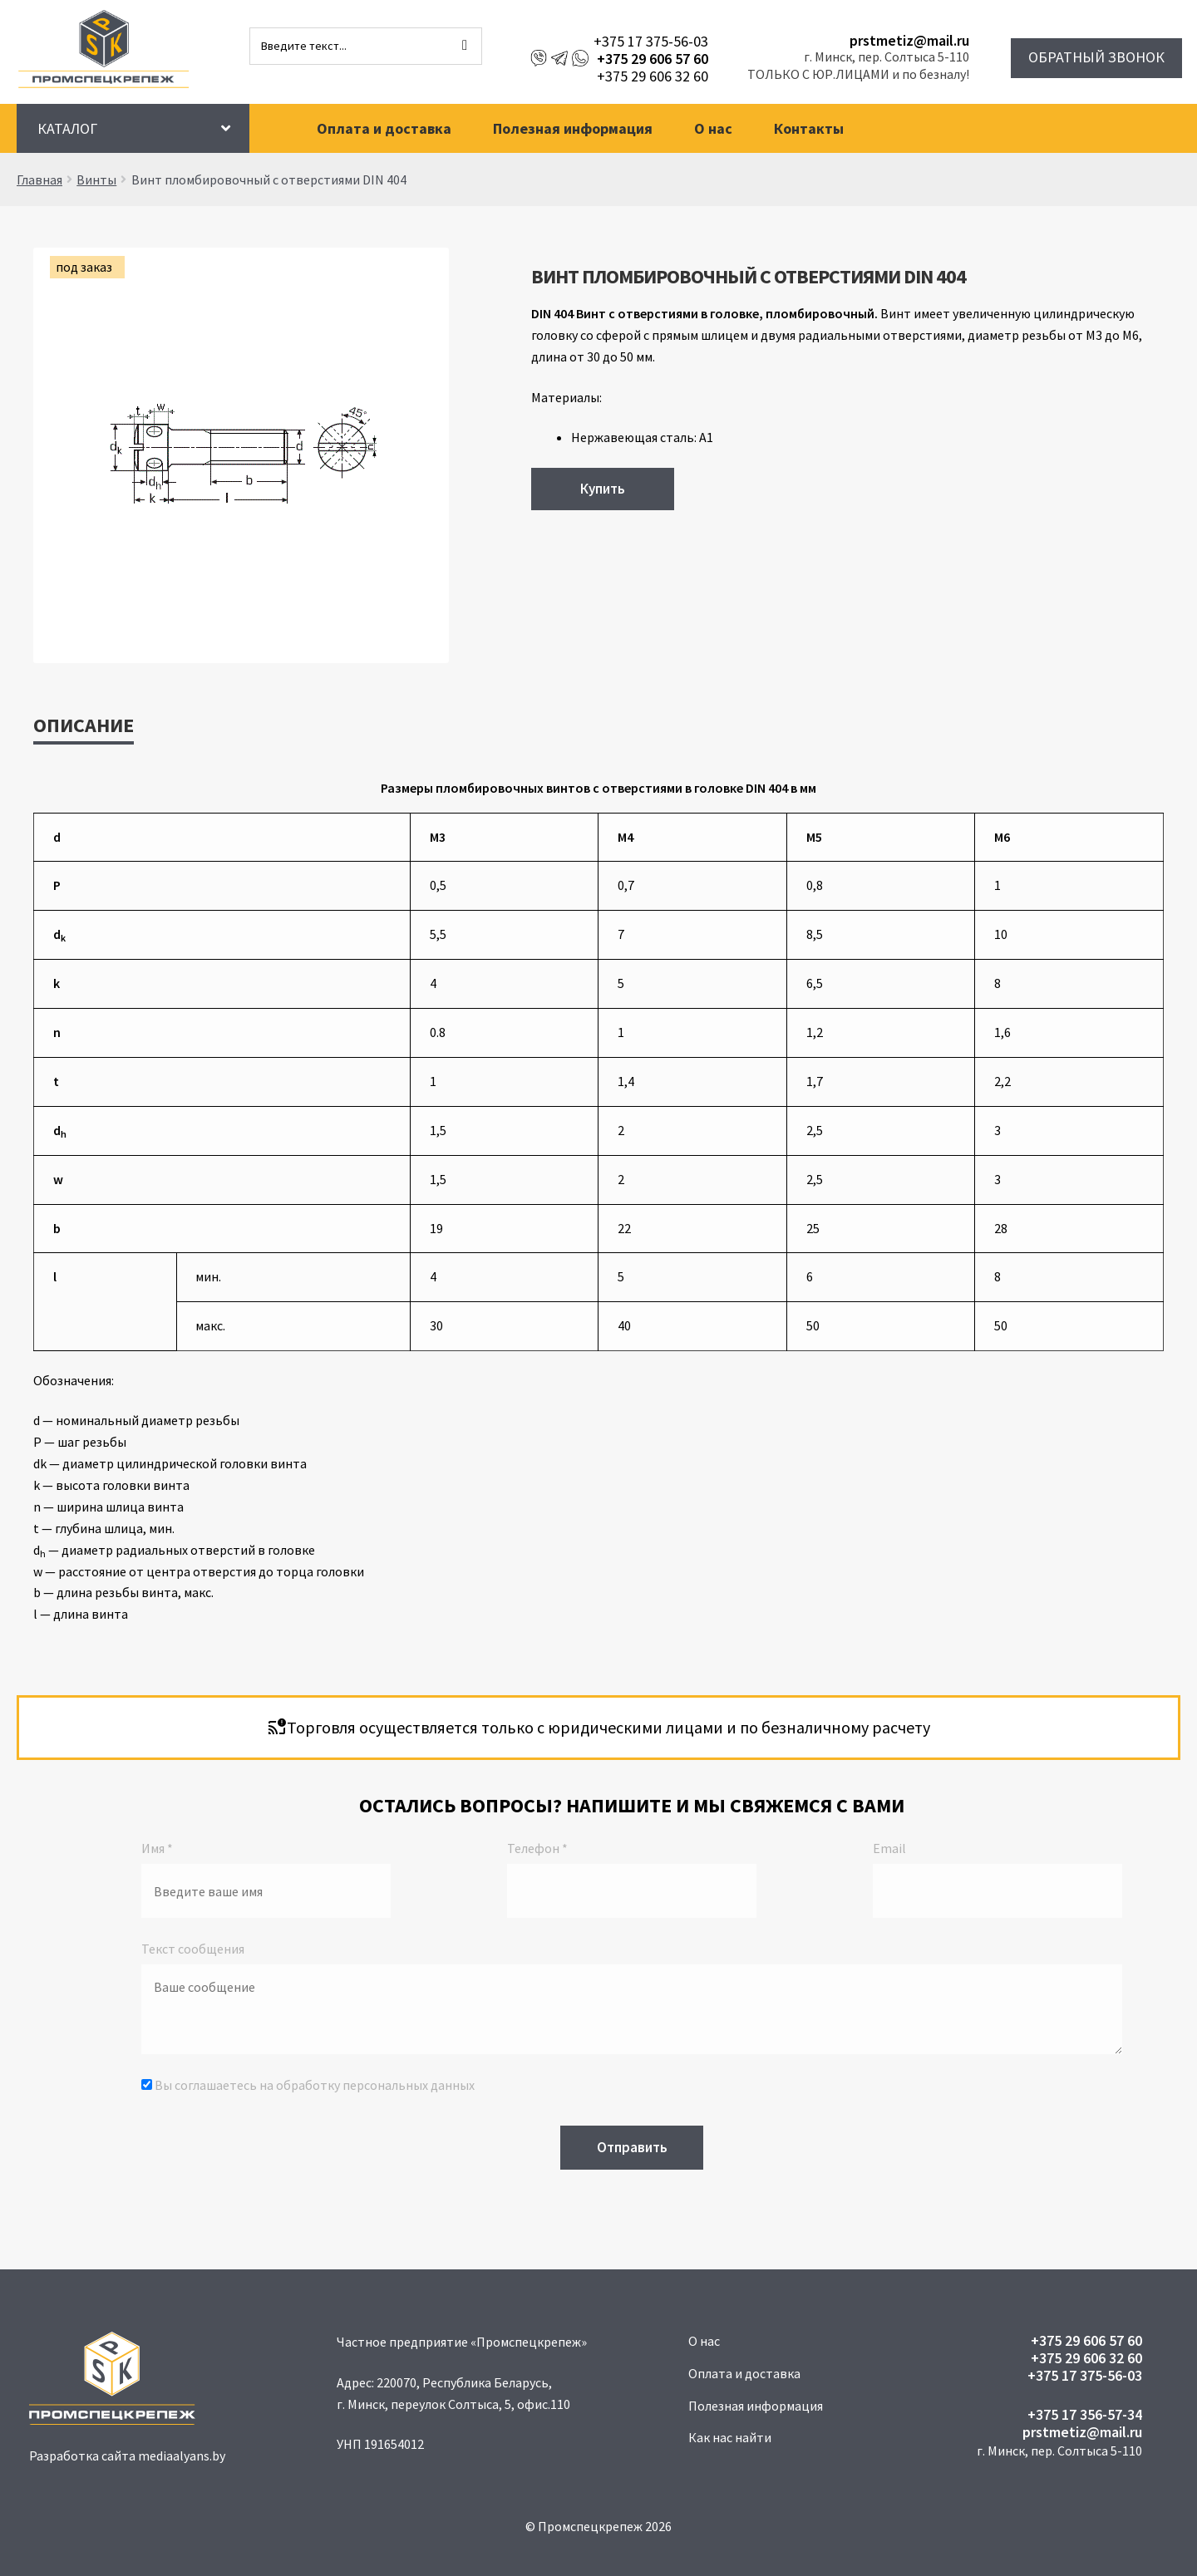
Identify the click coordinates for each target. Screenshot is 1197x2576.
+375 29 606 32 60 (652, 76)
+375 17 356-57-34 (1084, 2414)
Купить (602, 488)
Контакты (809, 128)
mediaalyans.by (181, 2455)
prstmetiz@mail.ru (909, 40)
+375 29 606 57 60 (652, 58)
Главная (39, 179)
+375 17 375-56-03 (651, 41)
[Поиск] (464, 46)
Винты (96, 179)
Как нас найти (729, 2437)
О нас (713, 128)
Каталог (67, 128)
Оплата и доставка (384, 128)
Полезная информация (573, 128)
